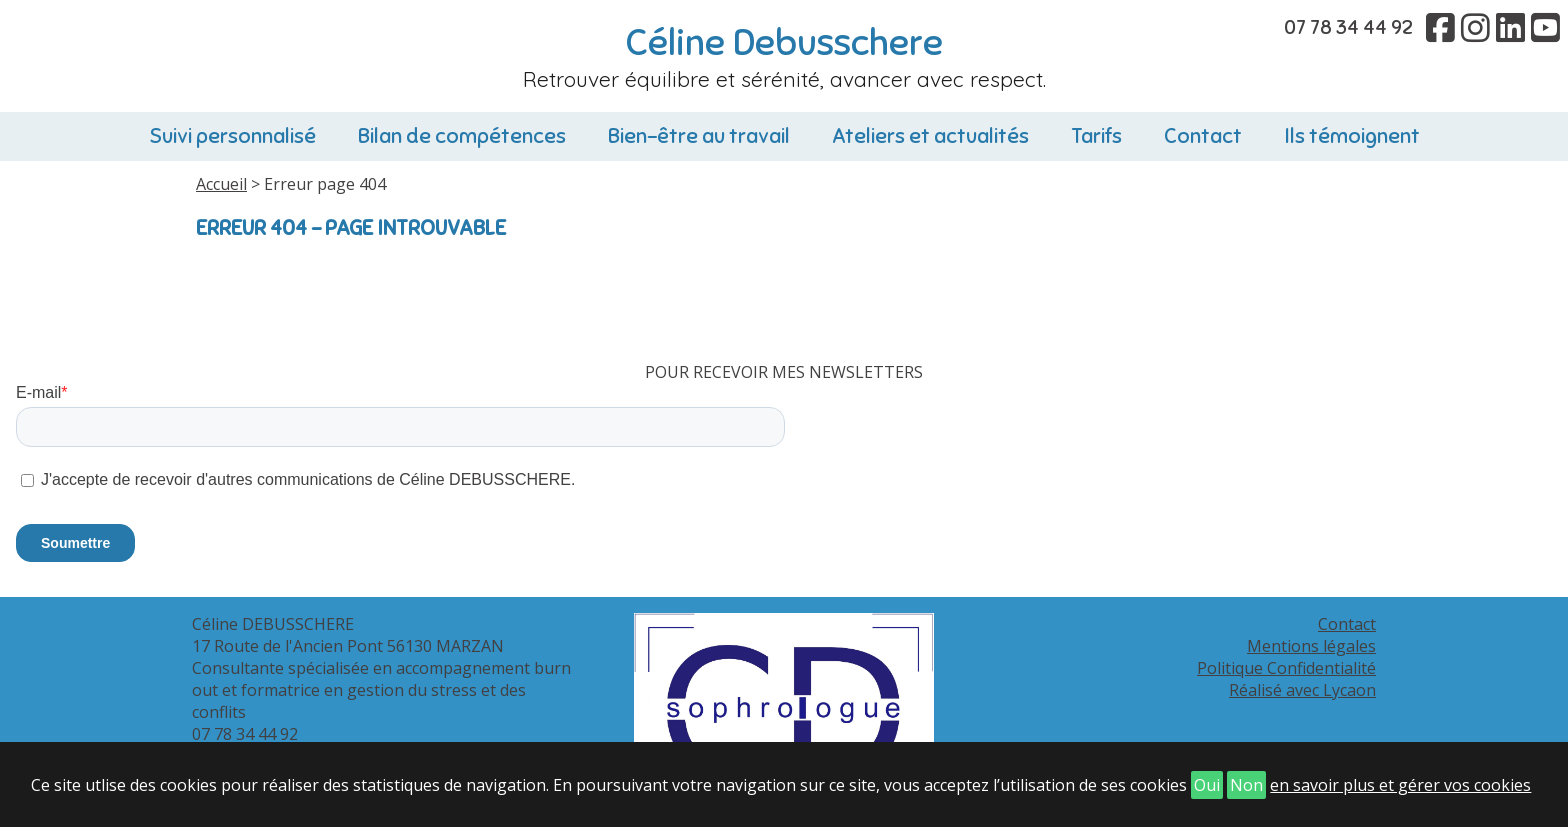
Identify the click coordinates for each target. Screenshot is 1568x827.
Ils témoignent (1352, 136)
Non (1246, 785)
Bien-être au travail (699, 136)
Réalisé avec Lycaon (1302, 690)
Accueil (221, 184)
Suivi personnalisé (232, 136)
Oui (1207, 785)
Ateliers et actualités (930, 136)
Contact (1203, 136)
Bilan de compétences (462, 136)
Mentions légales (1311, 646)
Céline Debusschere (784, 43)
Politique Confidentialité (1286, 668)
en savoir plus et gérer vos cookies (1400, 785)
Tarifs (1096, 136)
